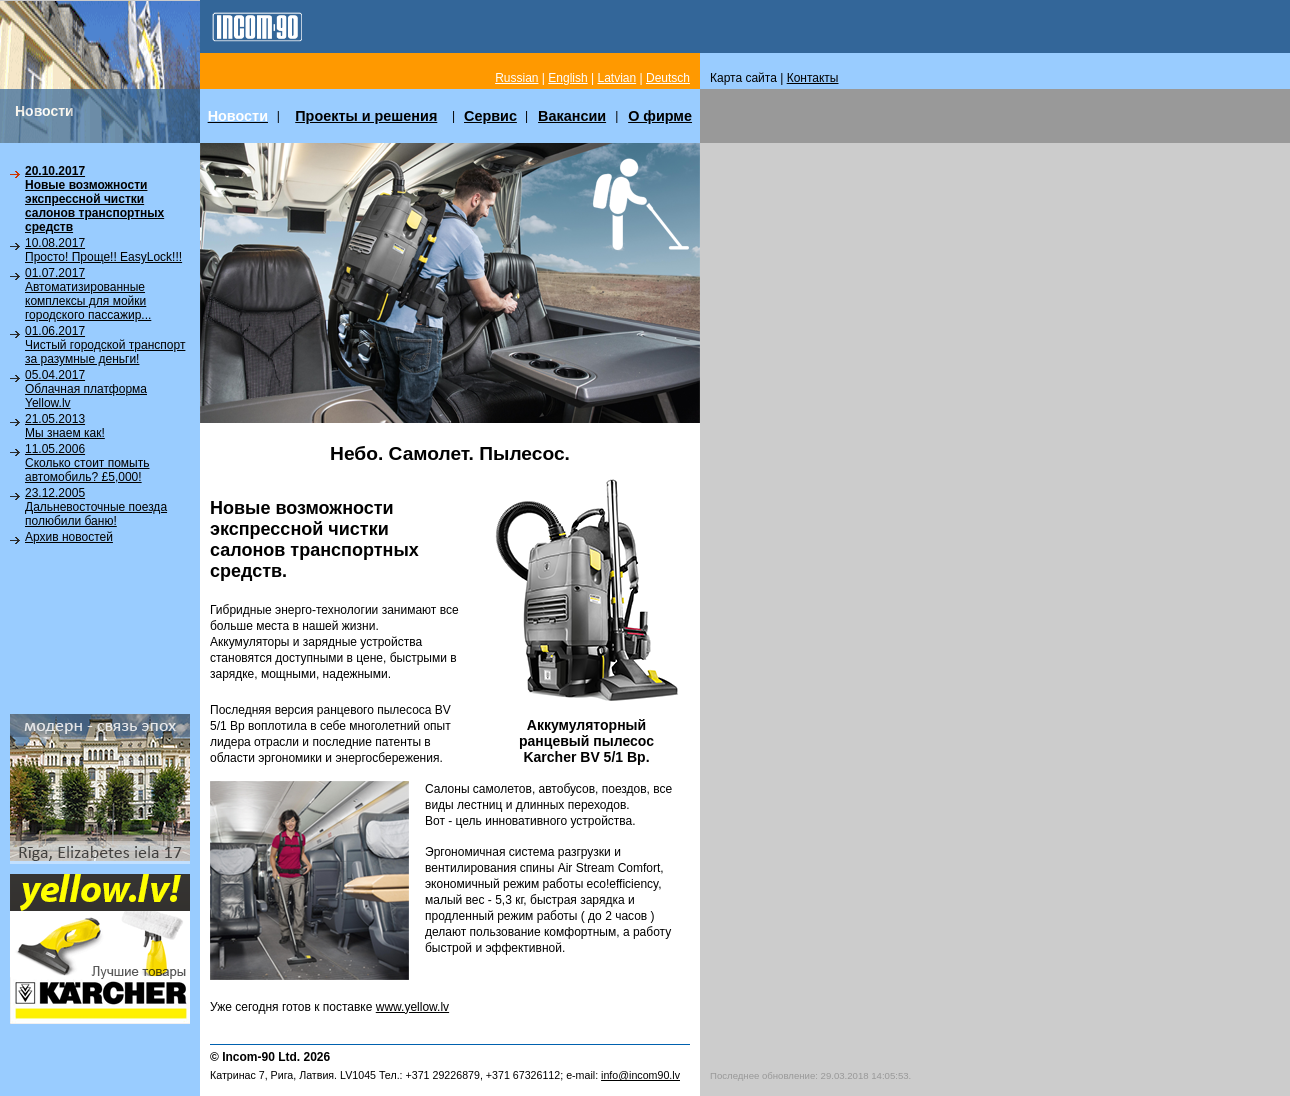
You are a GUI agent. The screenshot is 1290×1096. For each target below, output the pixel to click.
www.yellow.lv (412, 1007)
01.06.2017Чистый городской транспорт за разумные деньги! (105, 345)
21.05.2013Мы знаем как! (65, 426)
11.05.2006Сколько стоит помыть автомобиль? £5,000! (87, 463)
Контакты (813, 78)
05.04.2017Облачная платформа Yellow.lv (86, 389)
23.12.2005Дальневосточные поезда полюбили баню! (96, 507)
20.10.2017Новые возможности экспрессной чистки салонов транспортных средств (94, 199)
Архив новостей (69, 537)
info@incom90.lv (640, 1075)
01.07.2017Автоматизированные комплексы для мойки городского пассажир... (88, 294)
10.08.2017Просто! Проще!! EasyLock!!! (103, 250)
